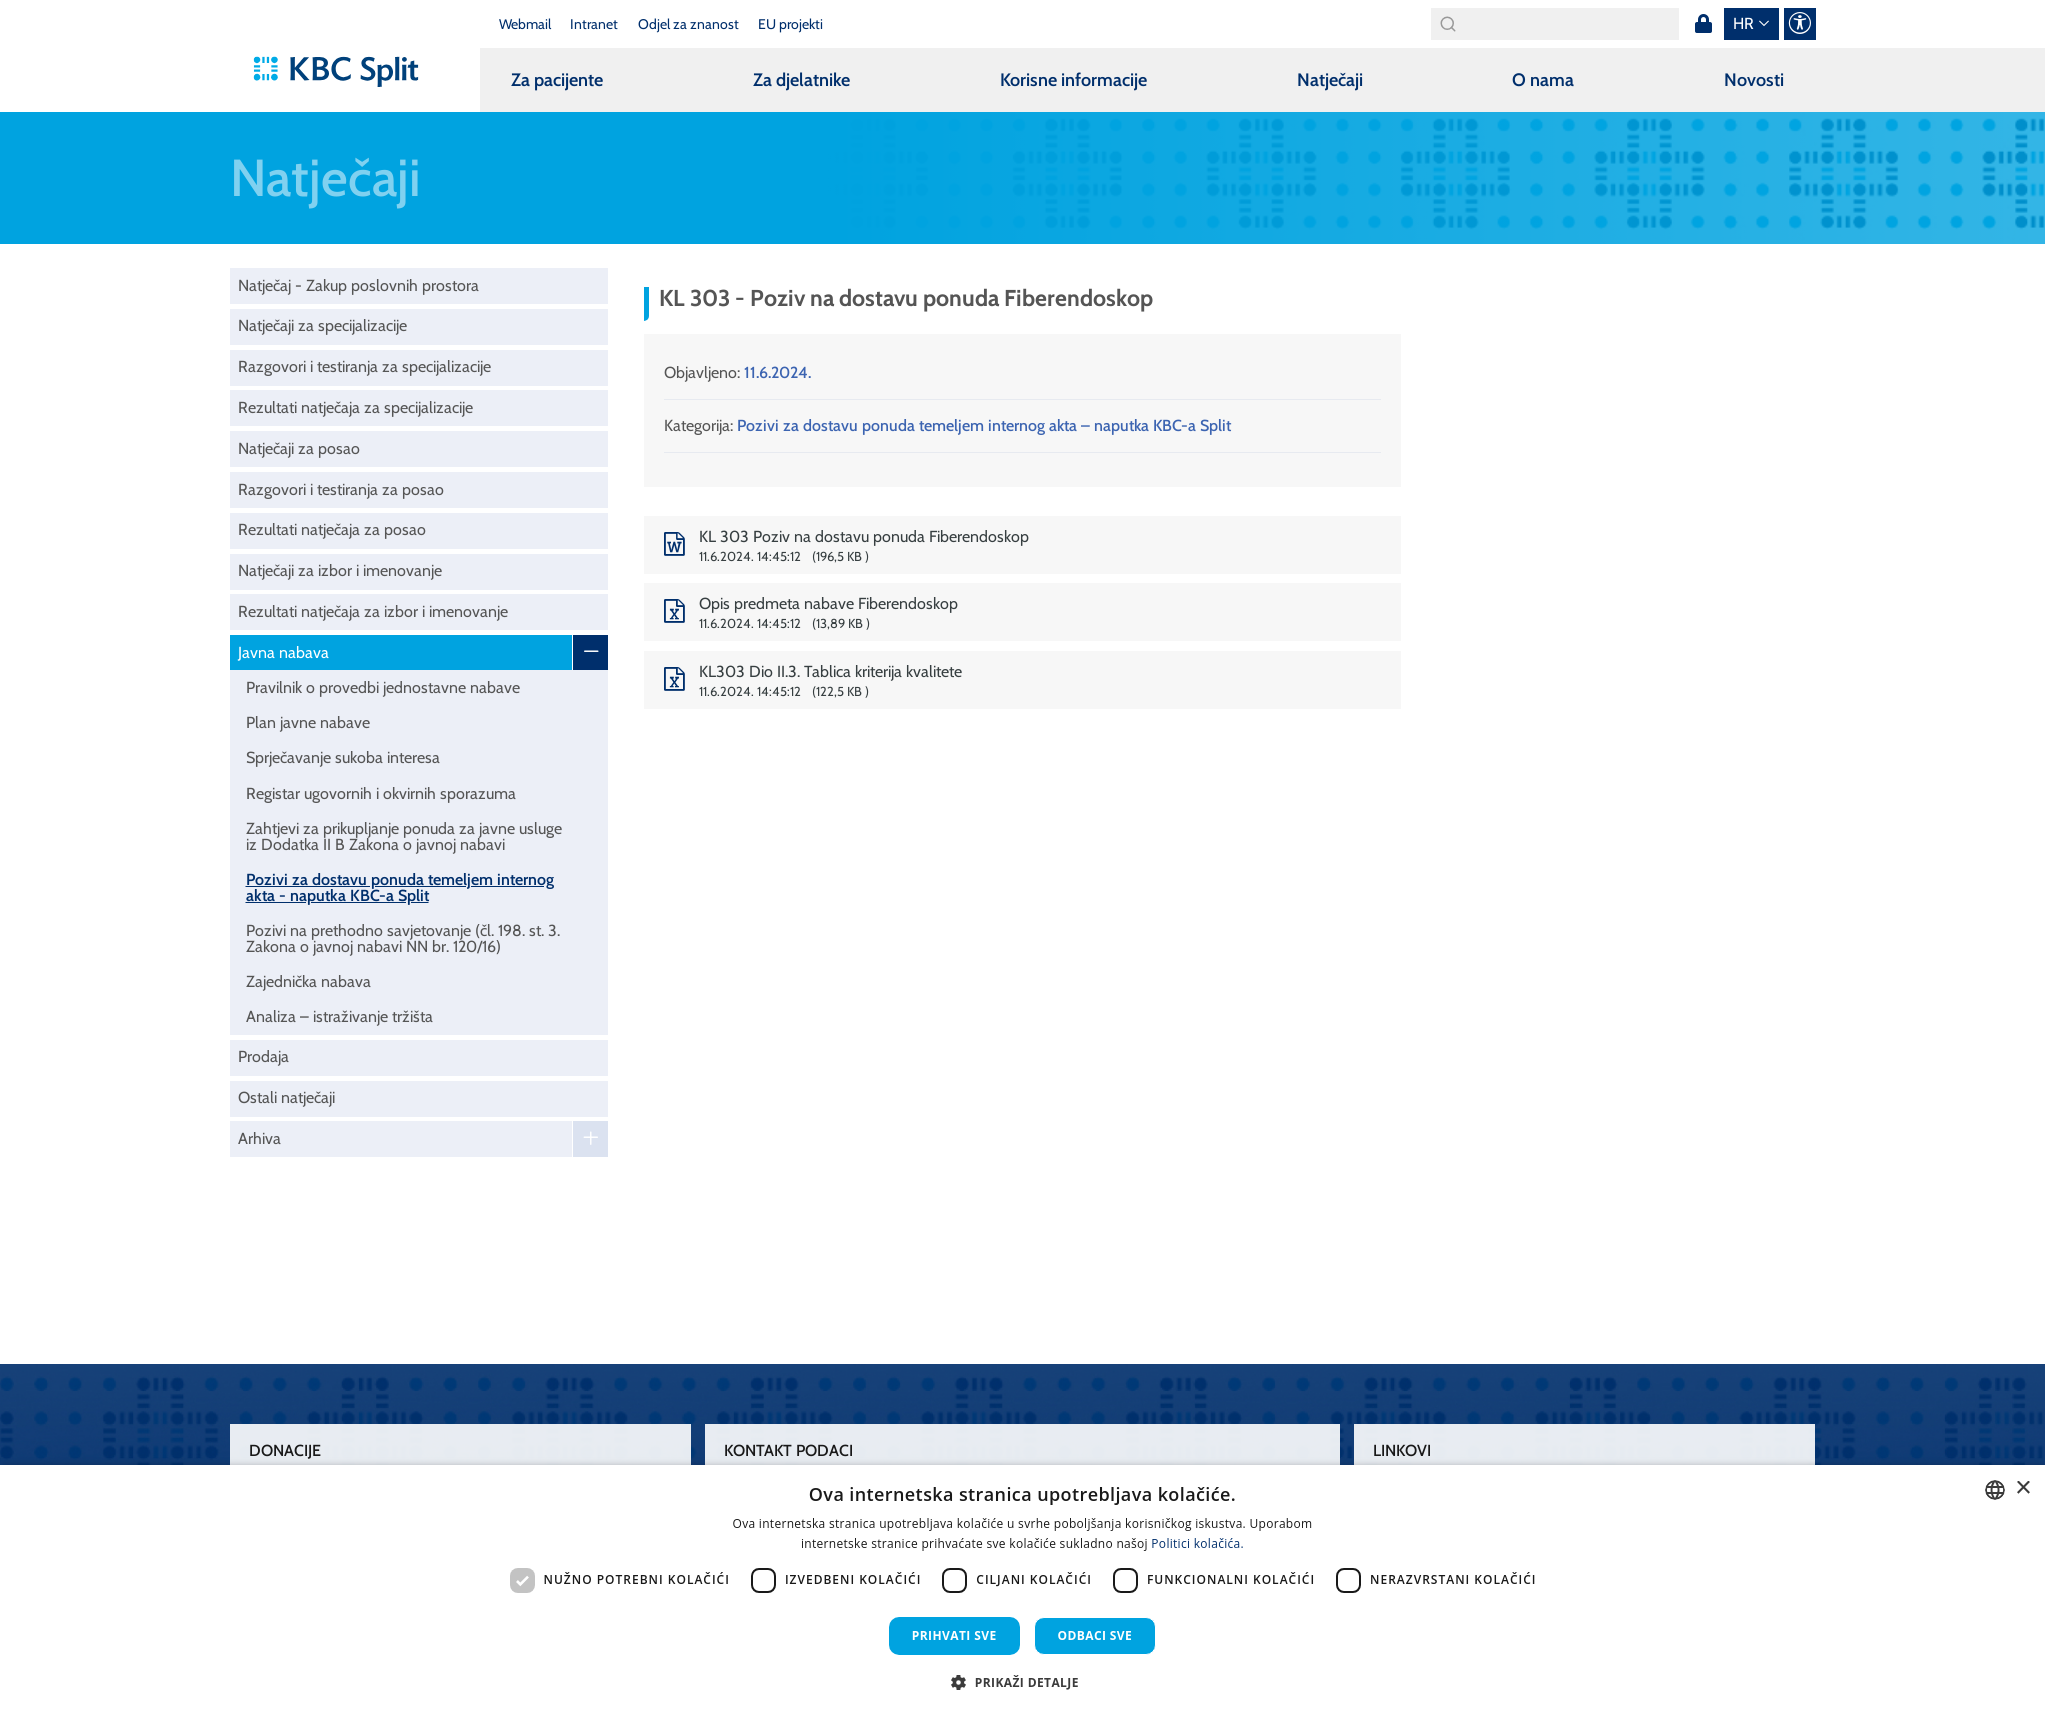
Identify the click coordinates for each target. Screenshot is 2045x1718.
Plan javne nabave (308, 722)
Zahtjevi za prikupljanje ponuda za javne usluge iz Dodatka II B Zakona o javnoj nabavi (404, 836)
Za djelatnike (801, 80)
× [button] (2022, 1488)
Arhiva (259, 1138)
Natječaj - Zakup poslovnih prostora (358, 285)
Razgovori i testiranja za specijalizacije (364, 366)
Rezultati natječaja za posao (332, 529)
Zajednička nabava (308, 981)
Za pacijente (557, 80)
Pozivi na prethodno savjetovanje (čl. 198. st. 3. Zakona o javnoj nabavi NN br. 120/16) (403, 938)
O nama (1543, 80)
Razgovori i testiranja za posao (341, 489)
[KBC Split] (345, 72)
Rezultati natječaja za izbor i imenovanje (373, 611)
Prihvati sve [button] (954, 1635)
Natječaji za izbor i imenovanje (340, 570)
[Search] (1555, 24)
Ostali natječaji (286, 1097)
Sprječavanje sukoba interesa (343, 757)
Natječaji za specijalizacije (322, 325)
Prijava (1704, 24)
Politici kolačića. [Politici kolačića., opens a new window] (1197, 1543)
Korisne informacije (1073, 80)
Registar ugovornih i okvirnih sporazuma (381, 793)
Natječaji (1330, 80)
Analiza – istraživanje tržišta (339, 1016)
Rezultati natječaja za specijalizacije (355, 407)
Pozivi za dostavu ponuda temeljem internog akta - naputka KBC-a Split (400, 887)
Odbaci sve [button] (1095, 1635)
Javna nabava (283, 652)
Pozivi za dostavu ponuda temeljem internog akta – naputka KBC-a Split (984, 425)
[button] (1022, 1682)
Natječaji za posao (299, 448)
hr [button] (1743, 23)
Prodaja (263, 1056)
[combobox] (1995, 1490)
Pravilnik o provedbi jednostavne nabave (383, 687)
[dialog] (1022, 1591)
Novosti (1754, 80)
